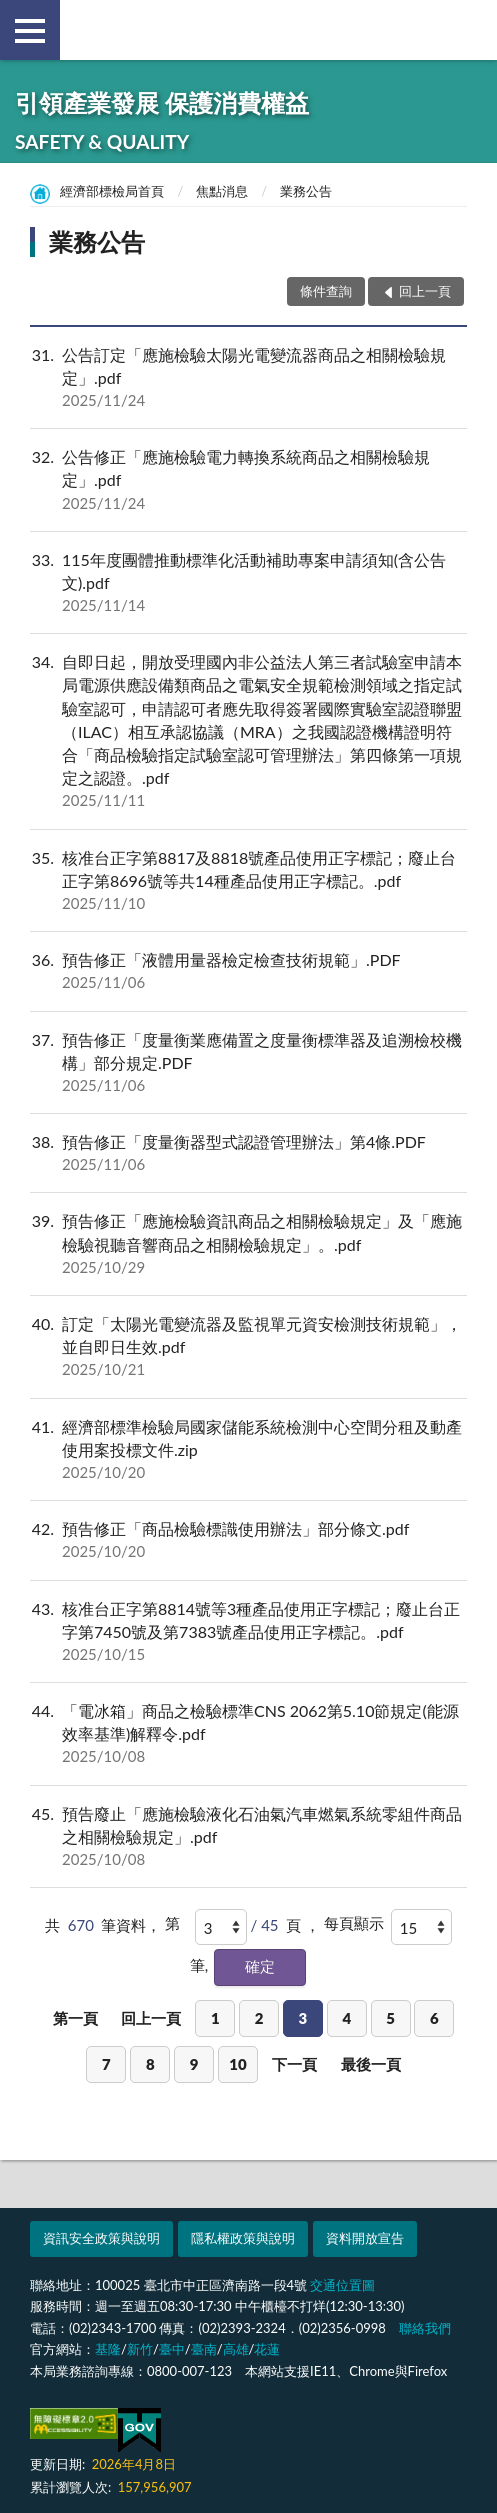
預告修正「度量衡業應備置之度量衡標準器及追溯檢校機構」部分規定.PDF (248, 1063)
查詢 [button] (467, 30)
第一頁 (75, 2018)
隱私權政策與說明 (243, 2238)
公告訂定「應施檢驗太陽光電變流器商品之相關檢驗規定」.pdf (248, 378)
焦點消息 (222, 191)
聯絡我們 (425, 2328)
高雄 (236, 2349)
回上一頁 (151, 2018)
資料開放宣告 (365, 2238)
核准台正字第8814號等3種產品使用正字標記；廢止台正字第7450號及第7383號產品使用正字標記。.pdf (248, 1632)
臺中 (172, 2349)
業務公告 (306, 191)
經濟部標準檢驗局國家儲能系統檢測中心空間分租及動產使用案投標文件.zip (248, 1450)
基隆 (108, 2349)
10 (237, 2064)
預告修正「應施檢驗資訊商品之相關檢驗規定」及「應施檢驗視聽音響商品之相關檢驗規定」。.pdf (248, 1244)
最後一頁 (371, 2064)
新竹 (140, 2349)
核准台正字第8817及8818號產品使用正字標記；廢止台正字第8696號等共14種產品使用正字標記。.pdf (248, 881)
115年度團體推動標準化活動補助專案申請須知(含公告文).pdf (248, 583)
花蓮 (267, 2349)
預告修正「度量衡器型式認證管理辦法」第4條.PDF (248, 1153)
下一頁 (294, 2064)
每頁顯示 (354, 1923)
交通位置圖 (342, 2285)
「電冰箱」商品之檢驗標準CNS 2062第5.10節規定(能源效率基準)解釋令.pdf (248, 1734)
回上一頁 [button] (425, 291)
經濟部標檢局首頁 (112, 191)
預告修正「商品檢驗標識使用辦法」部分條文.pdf (248, 1540)
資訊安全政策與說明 (101, 2238)
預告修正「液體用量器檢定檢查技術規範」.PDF (248, 971)
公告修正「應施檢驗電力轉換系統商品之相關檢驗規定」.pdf (248, 480)
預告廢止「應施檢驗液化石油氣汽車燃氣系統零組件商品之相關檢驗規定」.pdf (248, 1837)
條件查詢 (326, 291)
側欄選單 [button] (30, 31)
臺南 (204, 2349)
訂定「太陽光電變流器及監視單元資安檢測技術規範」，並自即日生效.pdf (248, 1347)
